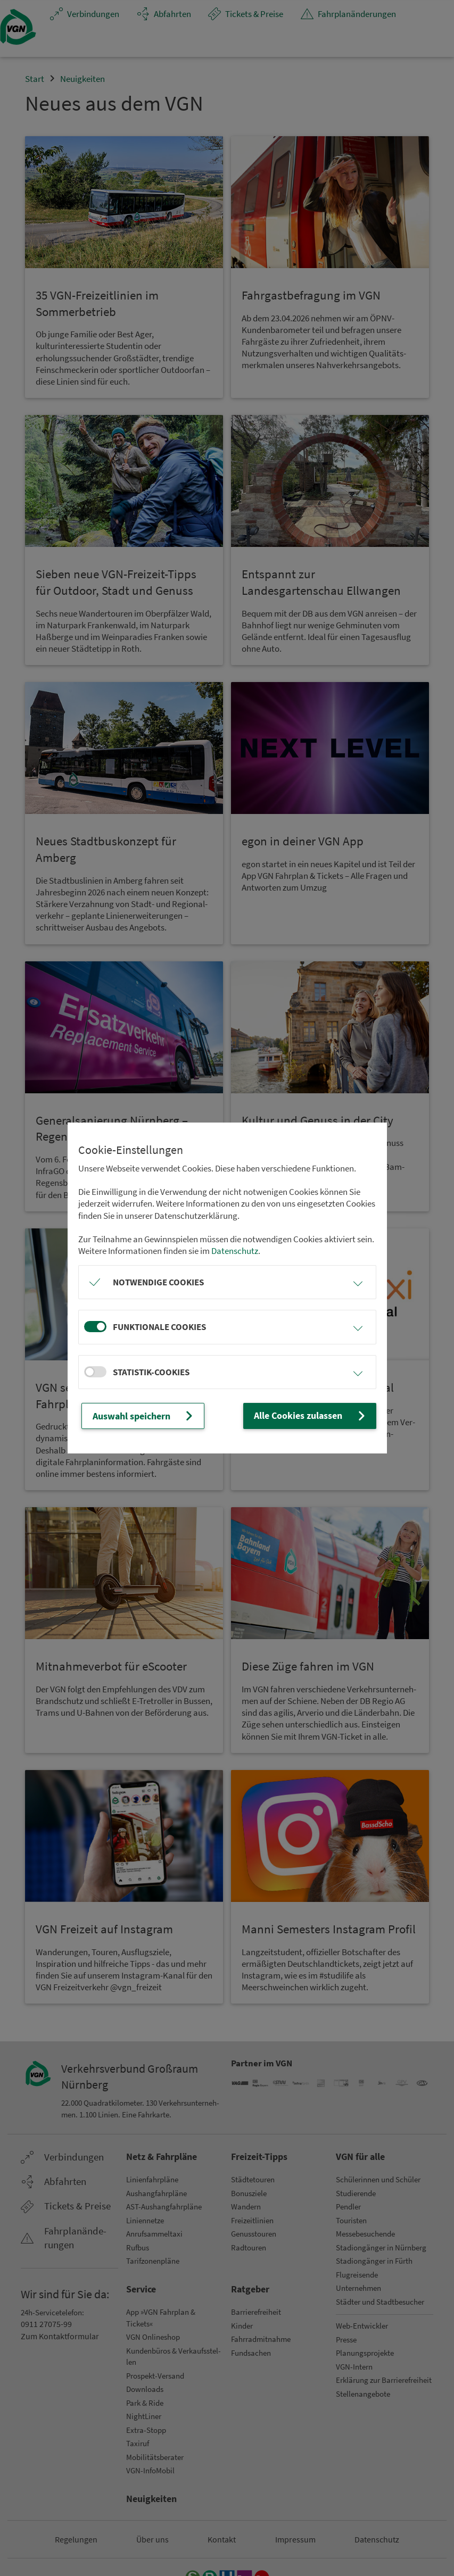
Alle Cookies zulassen (312, 1416)
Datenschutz (234, 1251)
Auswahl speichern (143, 1415)
